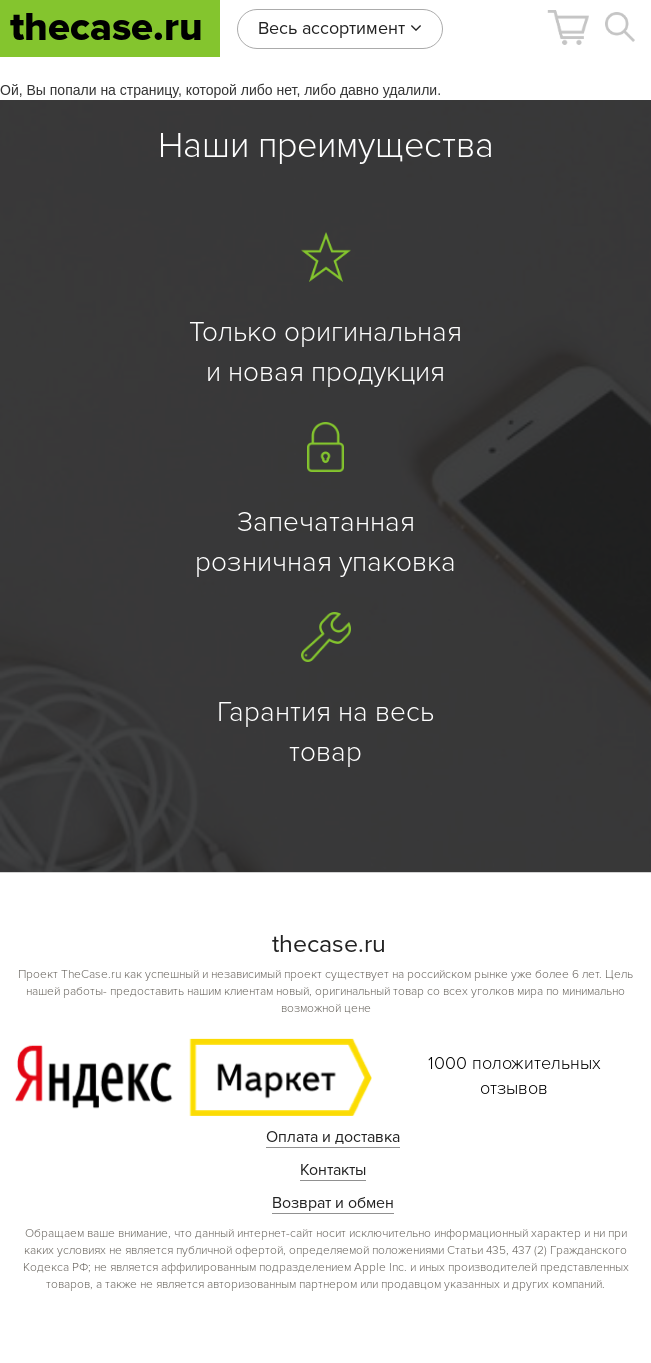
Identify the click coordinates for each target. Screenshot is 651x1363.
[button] (568, 27)
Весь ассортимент (340, 28)
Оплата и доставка (333, 1137)
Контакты (333, 1170)
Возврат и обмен (333, 1203)
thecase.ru (106, 27)
